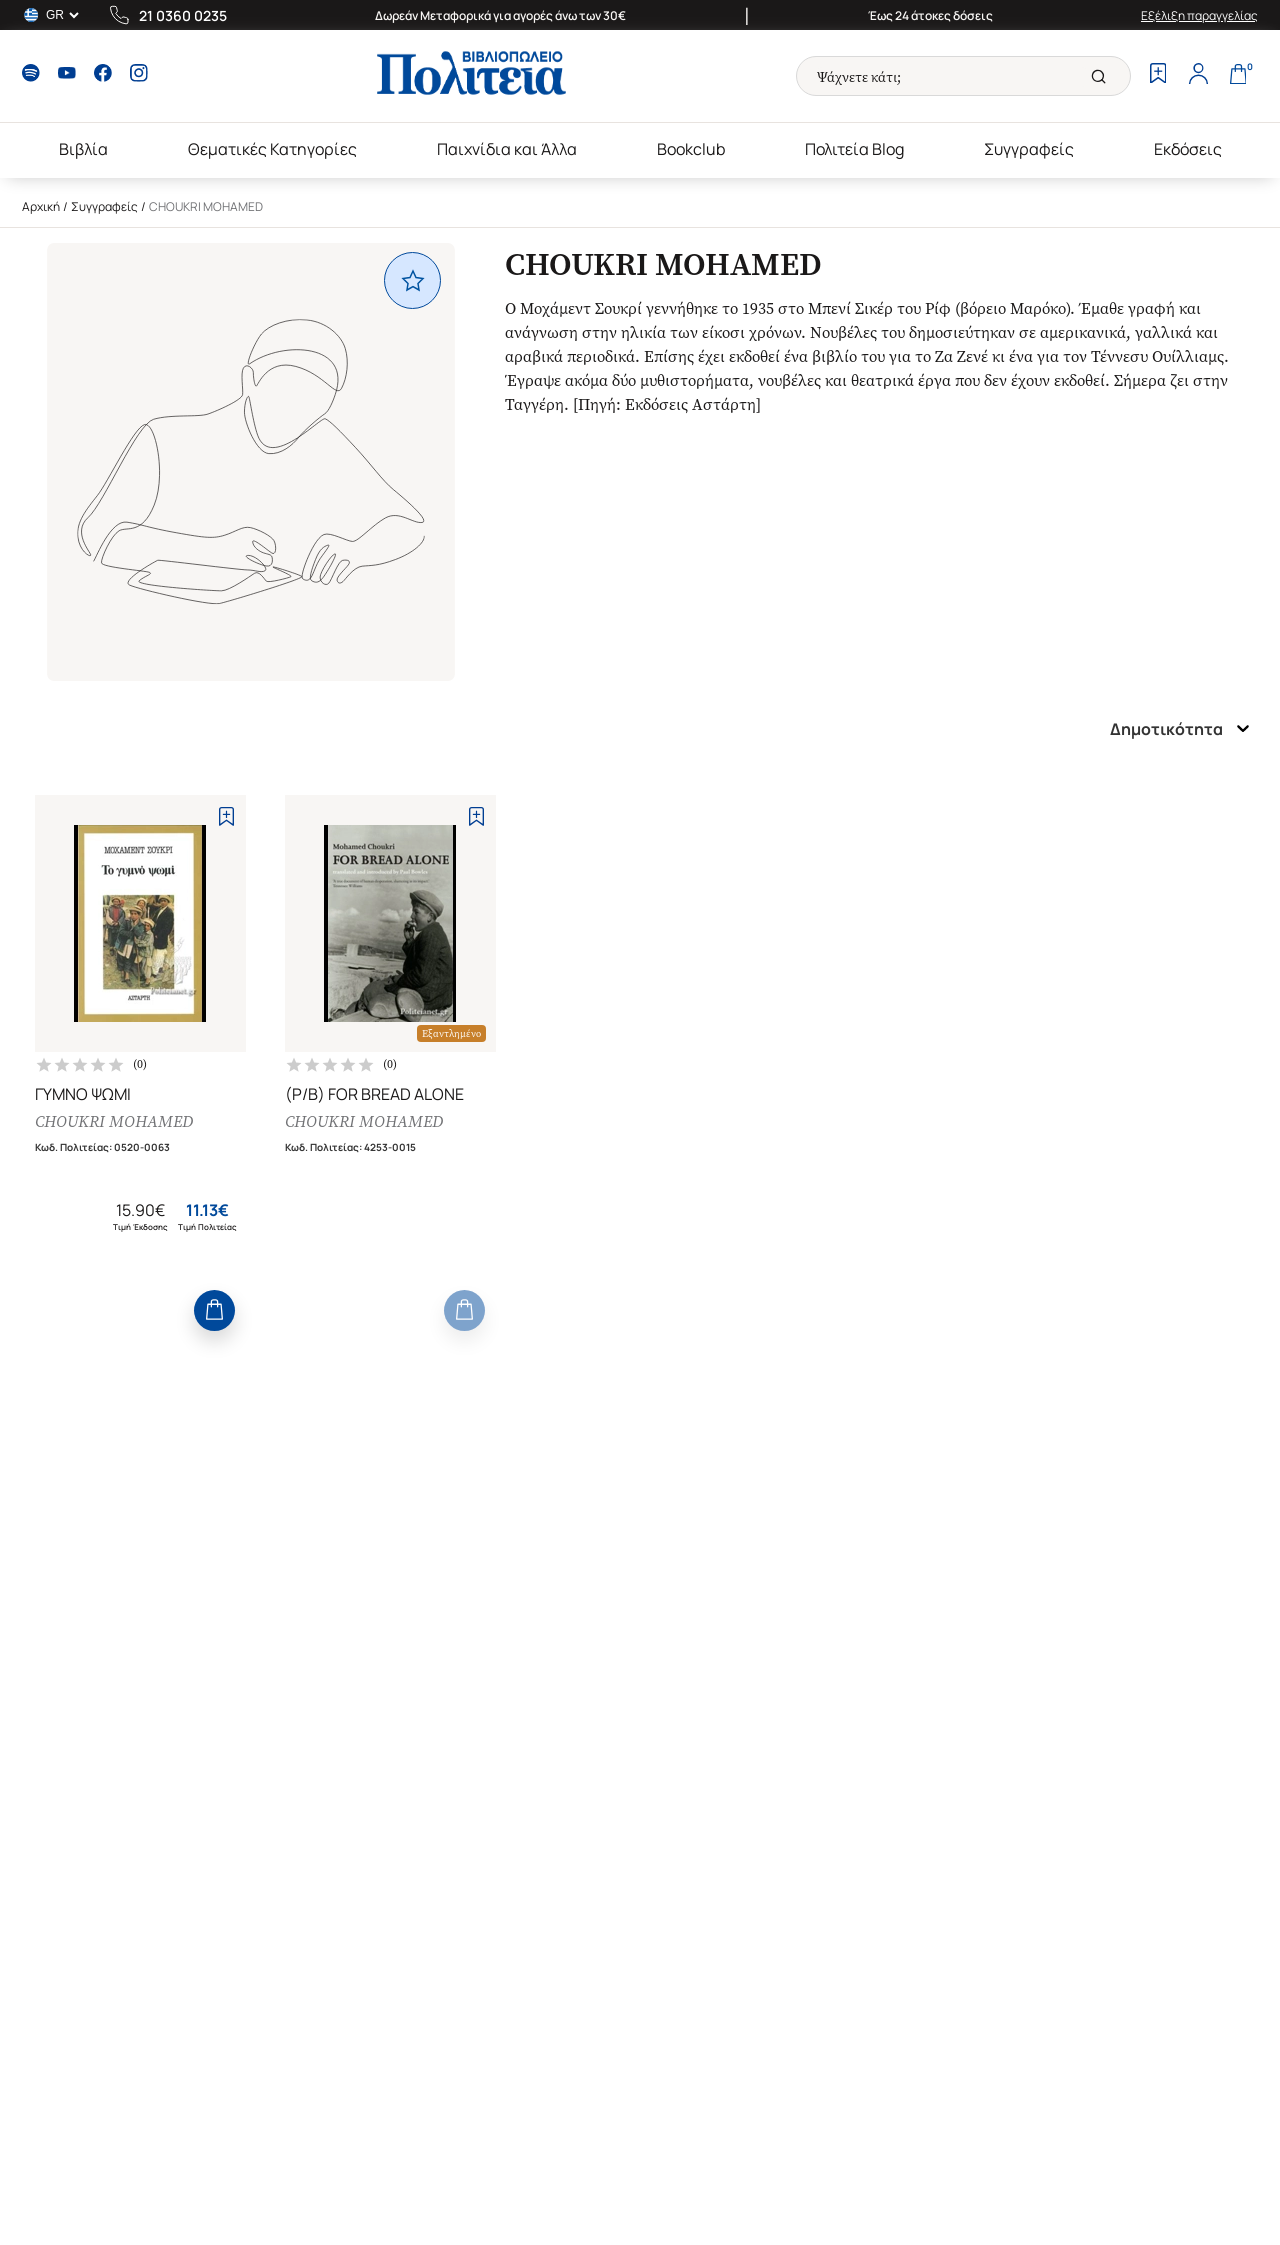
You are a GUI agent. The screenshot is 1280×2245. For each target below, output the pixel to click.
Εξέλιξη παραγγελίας (1199, 15)
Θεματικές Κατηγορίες (272, 149)
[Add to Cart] (214, 1310)
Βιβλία (83, 149)
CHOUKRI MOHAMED (114, 1121)
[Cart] (1238, 76)
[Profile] (1198, 76)
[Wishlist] (1158, 76)
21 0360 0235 (183, 15)
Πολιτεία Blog (854, 149)
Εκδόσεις (1188, 149)
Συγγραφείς (1029, 149)
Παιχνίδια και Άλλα (507, 149)
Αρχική (41, 206)
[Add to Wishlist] (226, 816)
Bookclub (691, 149)
